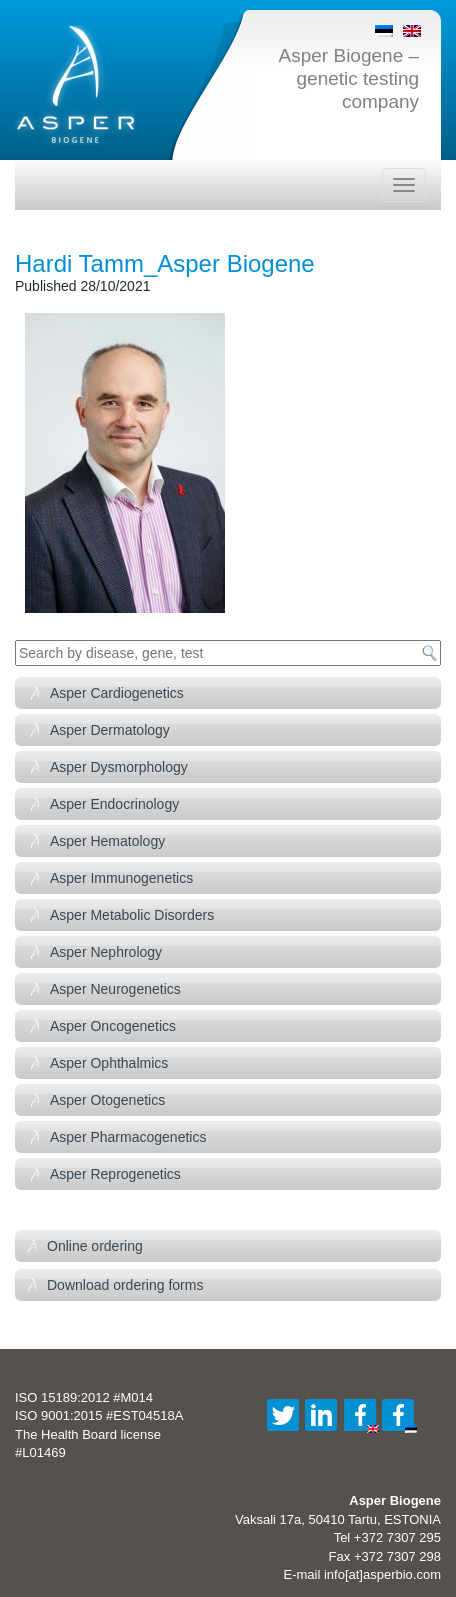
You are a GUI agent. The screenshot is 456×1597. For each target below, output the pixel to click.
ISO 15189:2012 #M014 (84, 1397)
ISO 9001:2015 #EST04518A (99, 1415)
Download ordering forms (125, 1285)
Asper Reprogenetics (115, 1174)
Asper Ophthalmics (109, 1063)
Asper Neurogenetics (115, 989)
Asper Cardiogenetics (117, 693)
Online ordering (95, 1246)
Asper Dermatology (110, 730)
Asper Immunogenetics (121, 878)
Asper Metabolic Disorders (132, 915)
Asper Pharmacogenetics (128, 1137)
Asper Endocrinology (114, 804)
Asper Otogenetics (107, 1100)
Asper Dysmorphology (119, 767)
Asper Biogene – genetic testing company (349, 78)
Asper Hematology (107, 841)
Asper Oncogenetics (113, 1026)
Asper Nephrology (106, 952)
